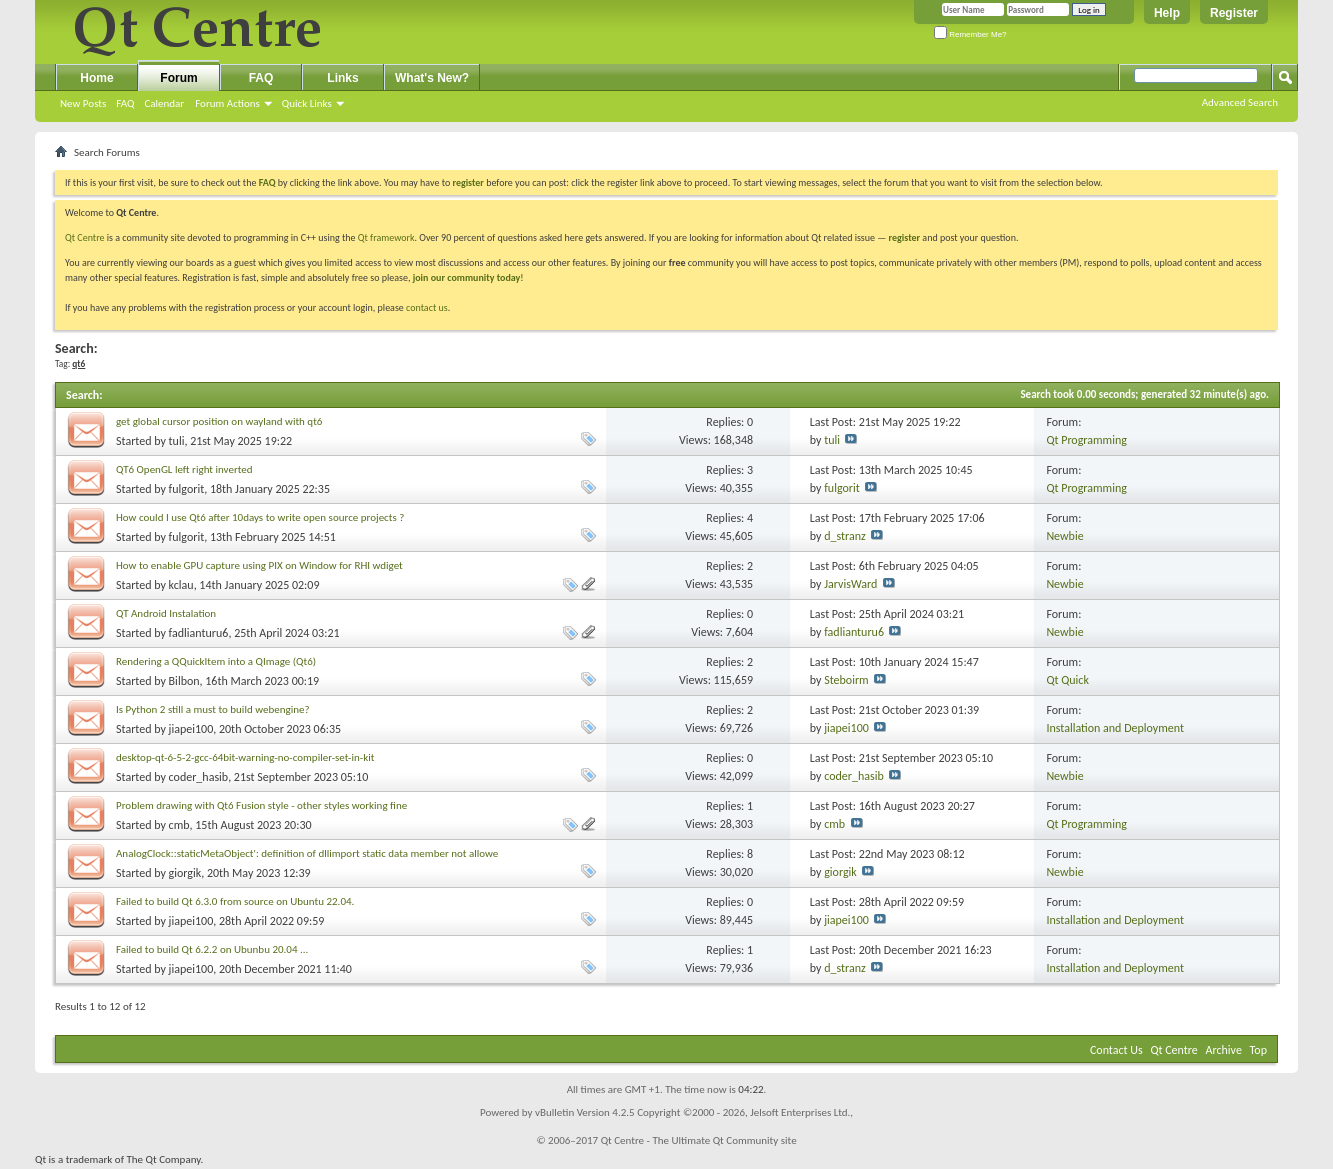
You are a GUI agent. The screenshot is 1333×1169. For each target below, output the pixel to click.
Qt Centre (85, 237)
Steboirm (846, 680)
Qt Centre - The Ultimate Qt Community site (699, 1140)
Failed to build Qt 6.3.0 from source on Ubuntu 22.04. (235, 901)
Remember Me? (970, 34)
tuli (177, 441)
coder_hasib (199, 777)
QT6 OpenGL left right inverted (184, 469)
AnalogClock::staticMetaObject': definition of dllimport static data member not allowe (307, 853)
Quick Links (307, 103)
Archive (1224, 1050)
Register (1234, 13)
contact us (427, 307)
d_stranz (845, 536)
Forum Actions (227, 103)
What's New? (432, 78)
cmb (179, 825)
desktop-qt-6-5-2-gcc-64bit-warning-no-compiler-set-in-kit (245, 757)
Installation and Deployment (1115, 728)
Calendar (164, 103)
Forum (178, 78)
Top (1258, 1050)
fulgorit (187, 489)
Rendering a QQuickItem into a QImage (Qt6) (216, 661)
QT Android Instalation (166, 613)
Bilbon (184, 681)
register (904, 237)
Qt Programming (1086, 440)
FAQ (125, 103)
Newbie (1064, 536)
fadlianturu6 (199, 633)
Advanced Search (1240, 102)
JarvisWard (850, 584)
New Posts (83, 103)
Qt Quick (1067, 680)
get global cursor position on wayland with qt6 (219, 421)
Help (1167, 13)
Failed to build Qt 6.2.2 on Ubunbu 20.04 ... (212, 949)
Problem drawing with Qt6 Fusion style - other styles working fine (261, 805)
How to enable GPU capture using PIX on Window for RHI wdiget (259, 565)
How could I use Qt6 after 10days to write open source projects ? (260, 517)
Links (342, 78)
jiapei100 (191, 729)
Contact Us (1116, 1050)
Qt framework (386, 237)
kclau (181, 585)
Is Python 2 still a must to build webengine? (213, 709)
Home (96, 78)
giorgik (185, 873)
